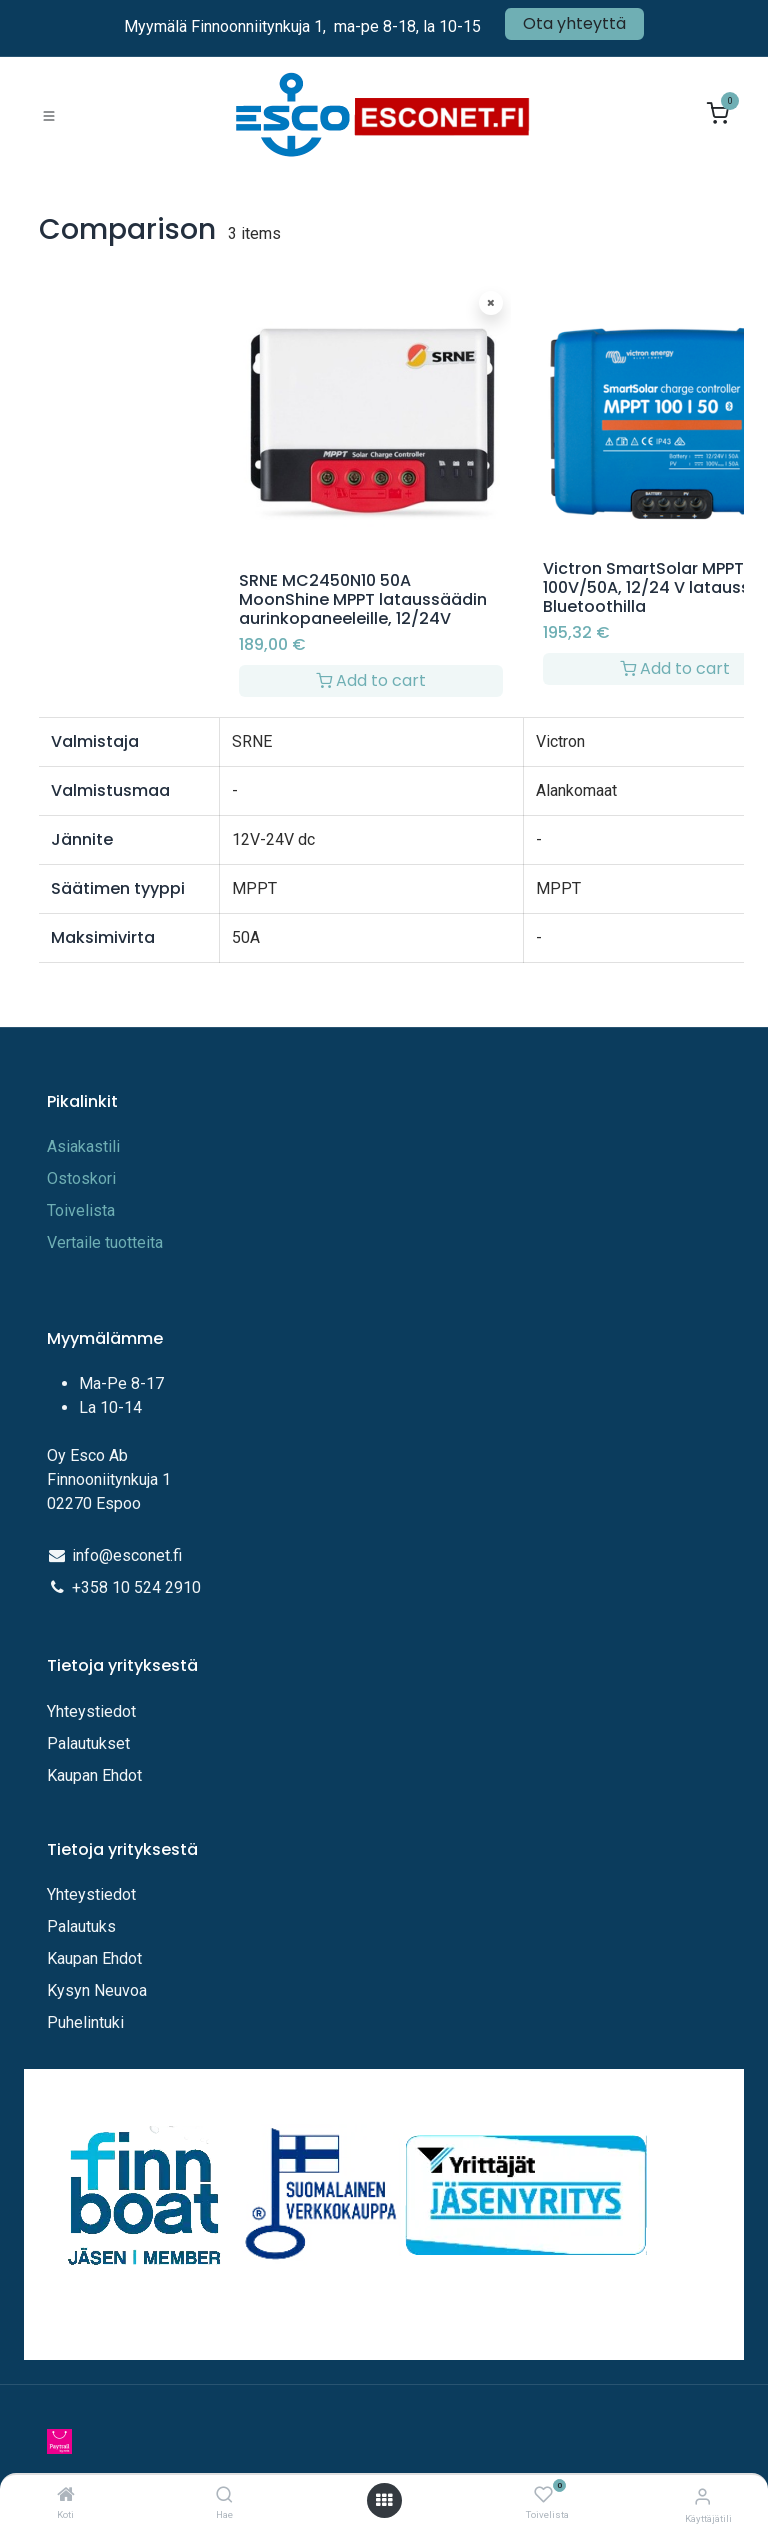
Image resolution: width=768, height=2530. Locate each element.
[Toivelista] (543, 2495)
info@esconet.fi (127, 1555)
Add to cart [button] (371, 680)
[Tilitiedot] (702, 2496)
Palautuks (81, 1926)
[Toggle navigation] (49, 115)
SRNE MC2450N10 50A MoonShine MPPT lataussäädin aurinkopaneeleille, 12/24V (363, 599)
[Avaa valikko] (384, 2500)
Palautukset (88, 1743)
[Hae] (224, 2495)
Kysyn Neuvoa (97, 1990)
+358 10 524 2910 (136, 1587)
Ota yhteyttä (574, 23)
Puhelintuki (85, 2022)
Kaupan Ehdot (94, 1775)
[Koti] (66, 2495)
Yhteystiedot (93, 1711)
